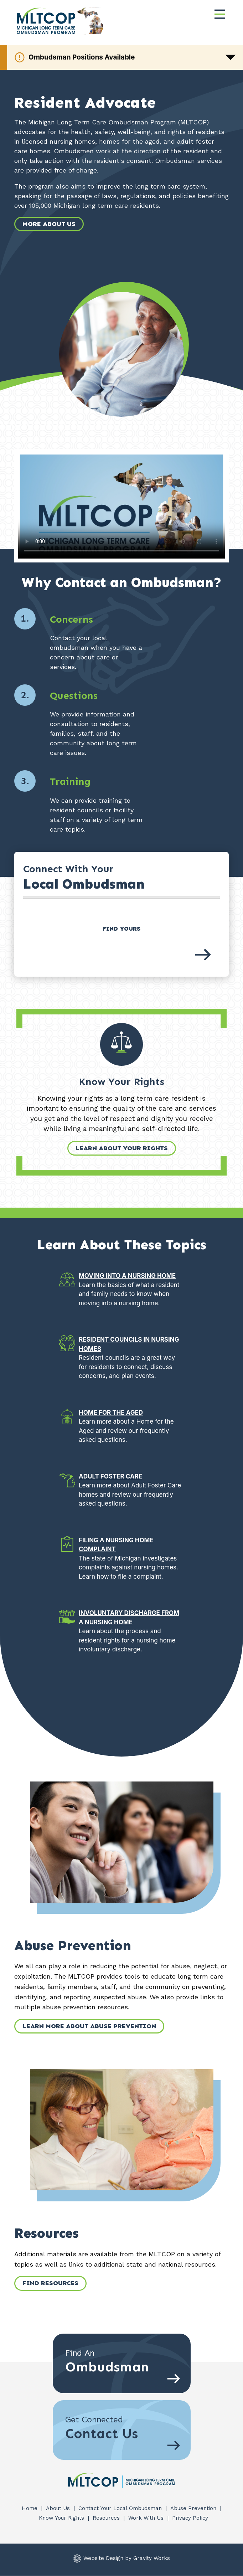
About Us (59, 2508)
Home (30, 2508)
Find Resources (50, 2283)
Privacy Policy (190, 2518)
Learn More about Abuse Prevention (89, 2026)
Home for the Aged (111, 1412)
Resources (107, 2518)
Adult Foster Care (110, 1476)
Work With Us (146, 2518)
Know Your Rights (62, 2518)
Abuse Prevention (194, 2508)
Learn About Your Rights (122, 1148)
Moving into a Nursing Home (127, 1275)
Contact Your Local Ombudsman (121, 2508)
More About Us (49, 224)
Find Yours (121, 928)
